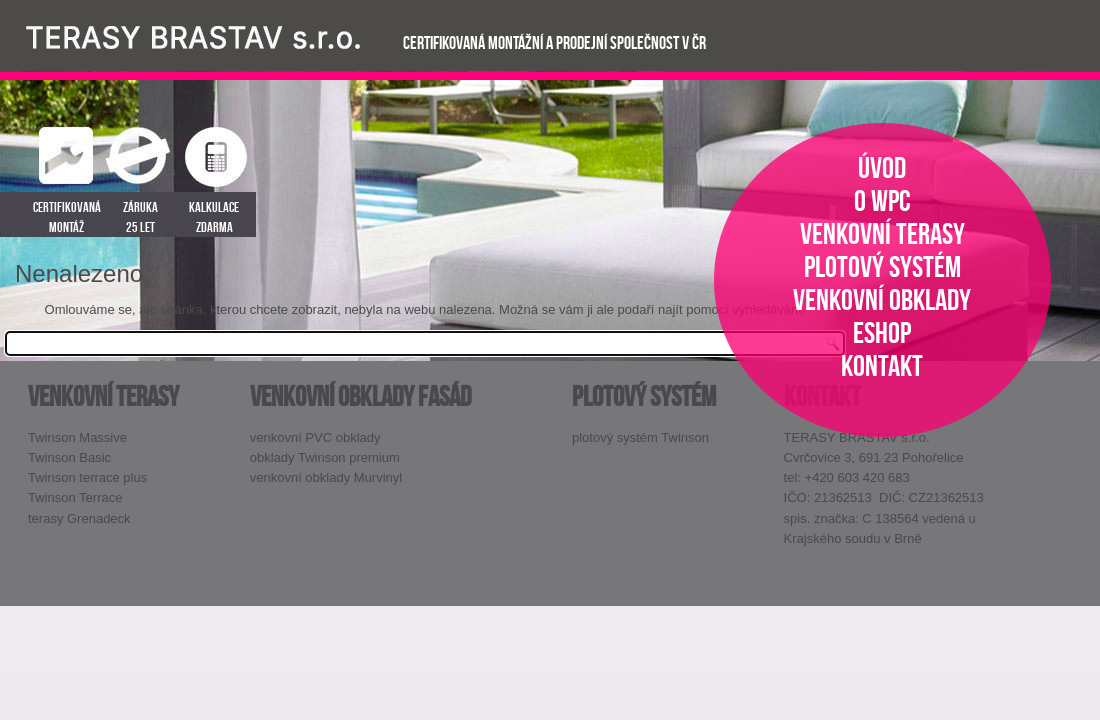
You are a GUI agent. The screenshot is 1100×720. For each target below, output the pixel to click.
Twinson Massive (77, 437)
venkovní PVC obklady (315, 437)
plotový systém (882, 266)
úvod (882, 167)
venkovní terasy (882, 233)
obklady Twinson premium (325, 457)
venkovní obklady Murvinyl (326, 477)
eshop (882, 332)
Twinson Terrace (75, 497)
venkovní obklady (882, 299)
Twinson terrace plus (87, 477)
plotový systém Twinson (640, 437)
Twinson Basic (69, 457)
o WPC (882, 200)
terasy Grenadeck (79, 518)
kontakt (882, 365)
